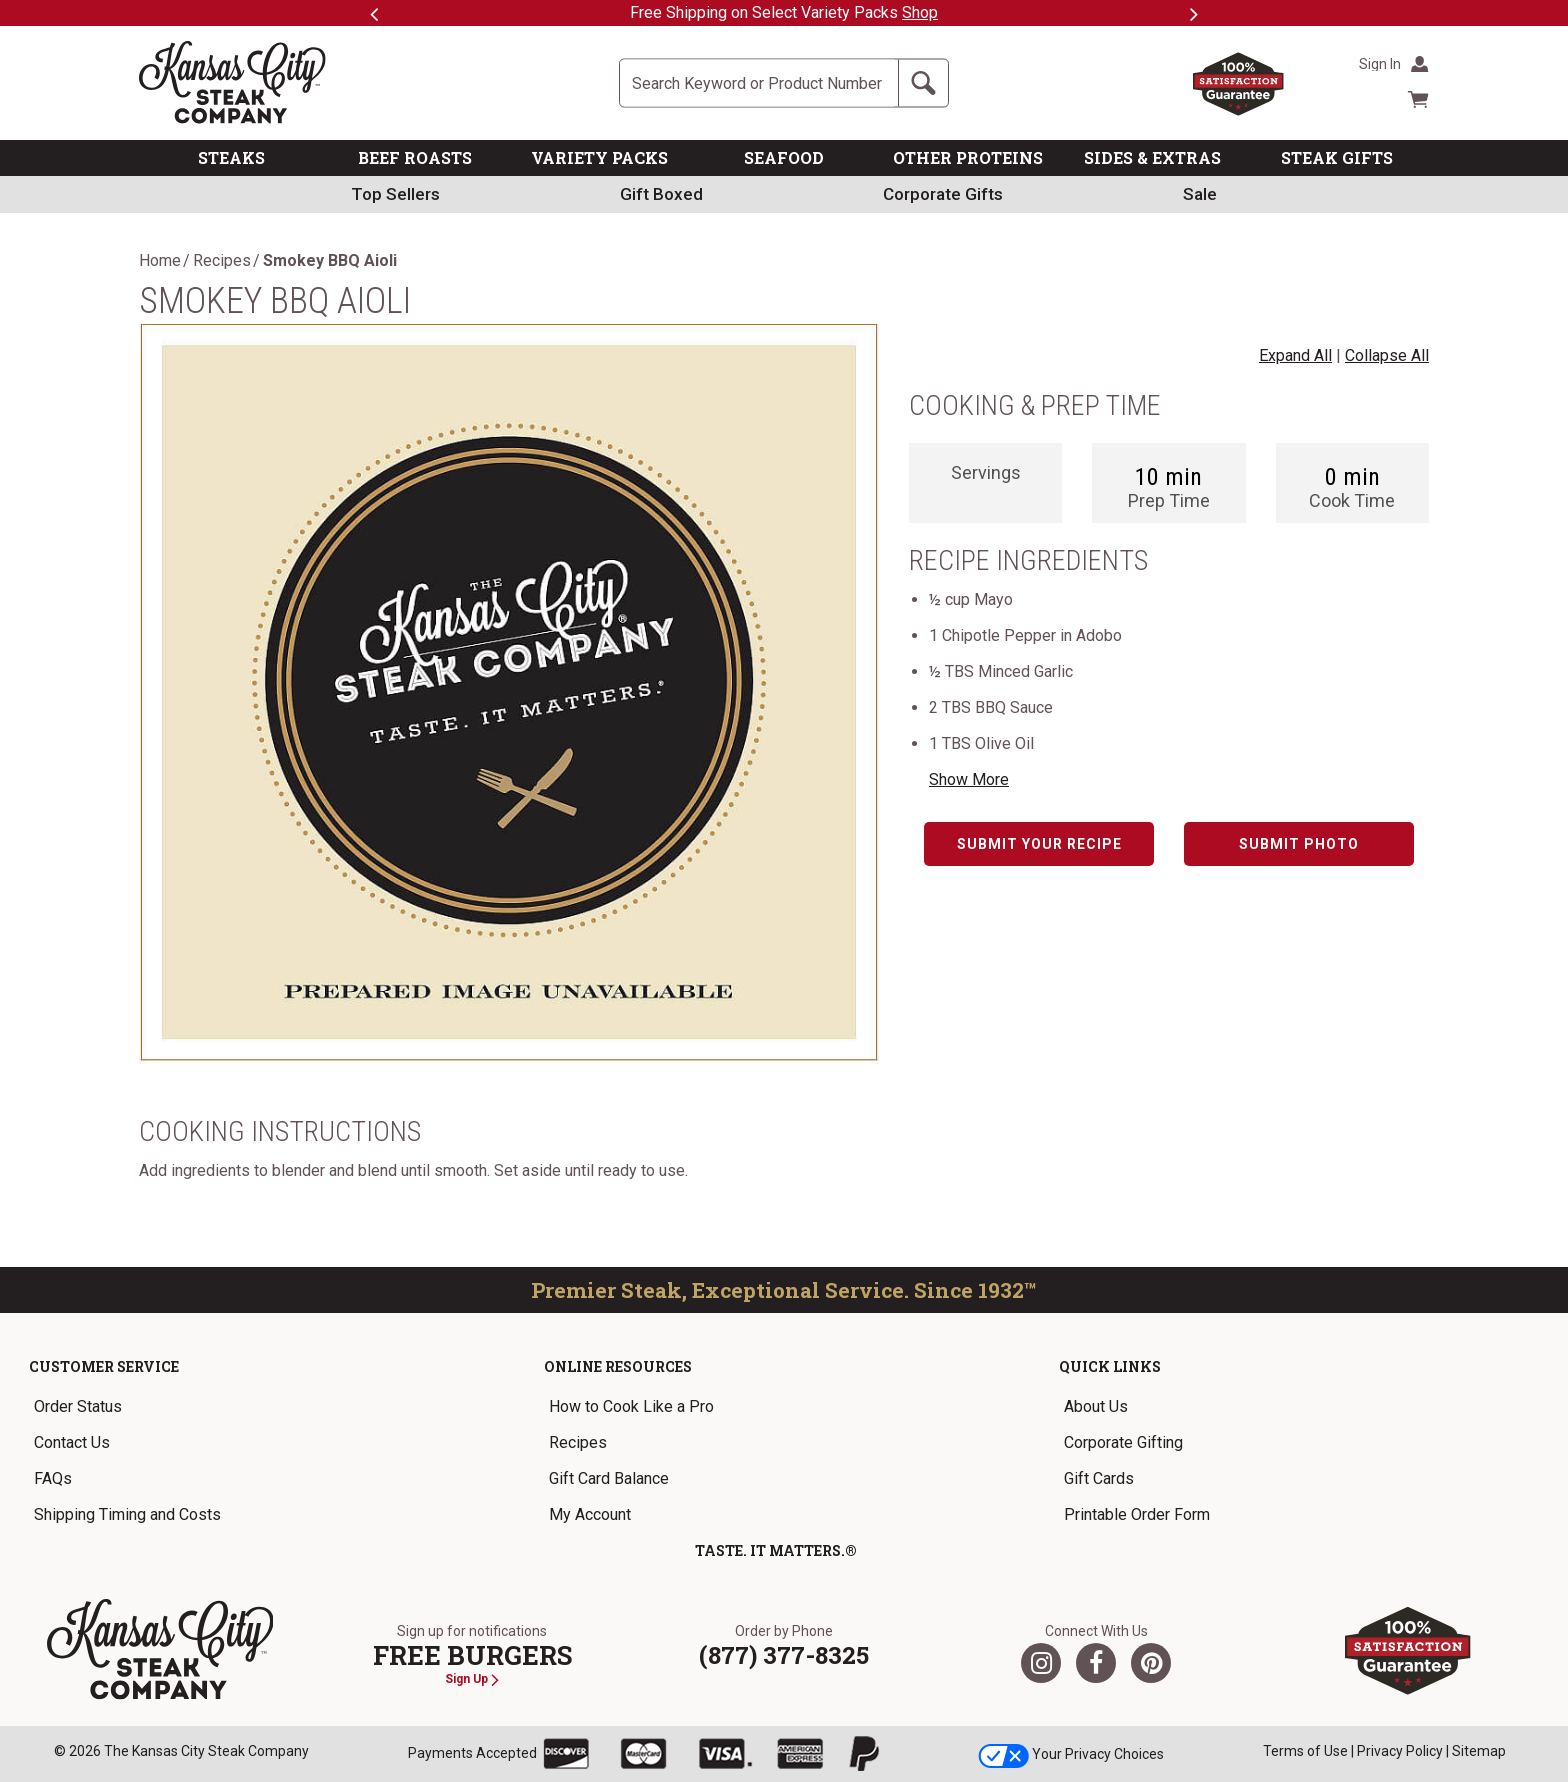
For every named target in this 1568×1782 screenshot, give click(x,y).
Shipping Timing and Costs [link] (127, 1514)
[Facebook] (1096, 1663)
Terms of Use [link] (1305, 1751)
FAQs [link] (53, 1478)
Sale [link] (1200, 194)
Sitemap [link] (1479, 1751)
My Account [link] (590, 1514)
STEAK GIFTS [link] (1337, 157)
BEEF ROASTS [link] (415, 157)
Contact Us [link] (72, 1442)
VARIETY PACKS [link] (599, 157)
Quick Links (1110, 1366)
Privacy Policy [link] (1400, 1751)
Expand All (1295, 355)
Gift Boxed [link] (661, 194)
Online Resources (618, 1366)
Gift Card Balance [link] (609, 1478)
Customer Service (104, 1366)
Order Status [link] (78, 1406)
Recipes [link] (578, 1442)
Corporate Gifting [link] (1123, 1442)
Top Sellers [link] (395, 194)
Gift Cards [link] (1099, 1478)
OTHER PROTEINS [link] (968, 157)
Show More (969, 779)
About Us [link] (1096, 1406)
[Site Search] (759, 83)
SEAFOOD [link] (784, 157)
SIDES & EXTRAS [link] (1152, 157)
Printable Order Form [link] (1137, 1514)
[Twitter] (1041, 1663)
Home (160, 261)
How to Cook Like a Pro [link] (631, 1406)
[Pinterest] (1151, 1663)
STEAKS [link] (231, 157)
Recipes (222, 261)
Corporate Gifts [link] (943, 194)
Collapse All (1387, 355)
